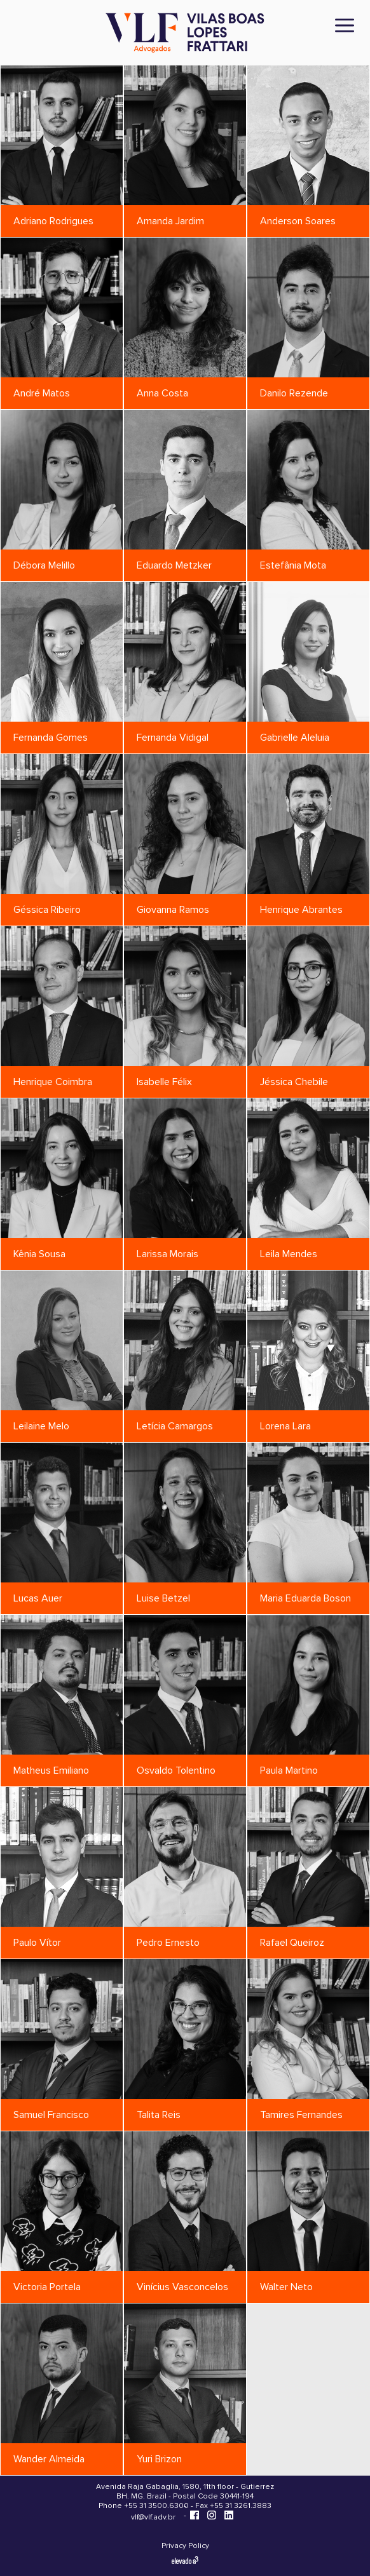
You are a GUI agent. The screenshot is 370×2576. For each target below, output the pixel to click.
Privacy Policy (185, 2546)
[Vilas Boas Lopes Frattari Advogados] (185, 34)
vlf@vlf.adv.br (153, 2517)
